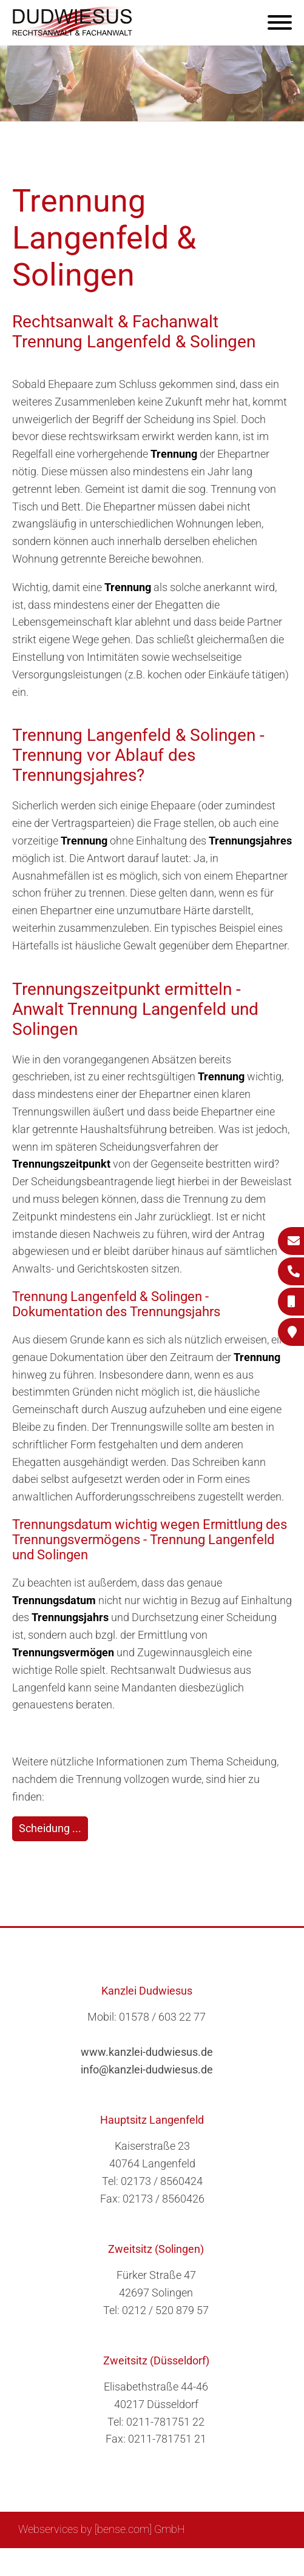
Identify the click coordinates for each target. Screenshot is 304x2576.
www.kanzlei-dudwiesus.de (147, 2052)
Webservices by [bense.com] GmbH (101, 2529)
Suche (96, 2561)
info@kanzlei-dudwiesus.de (147, 2069)
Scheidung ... (50, 1828)
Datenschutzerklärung (233, 2561)
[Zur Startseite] (72, 33)
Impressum (145, 2561)
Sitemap (54, 2561)
